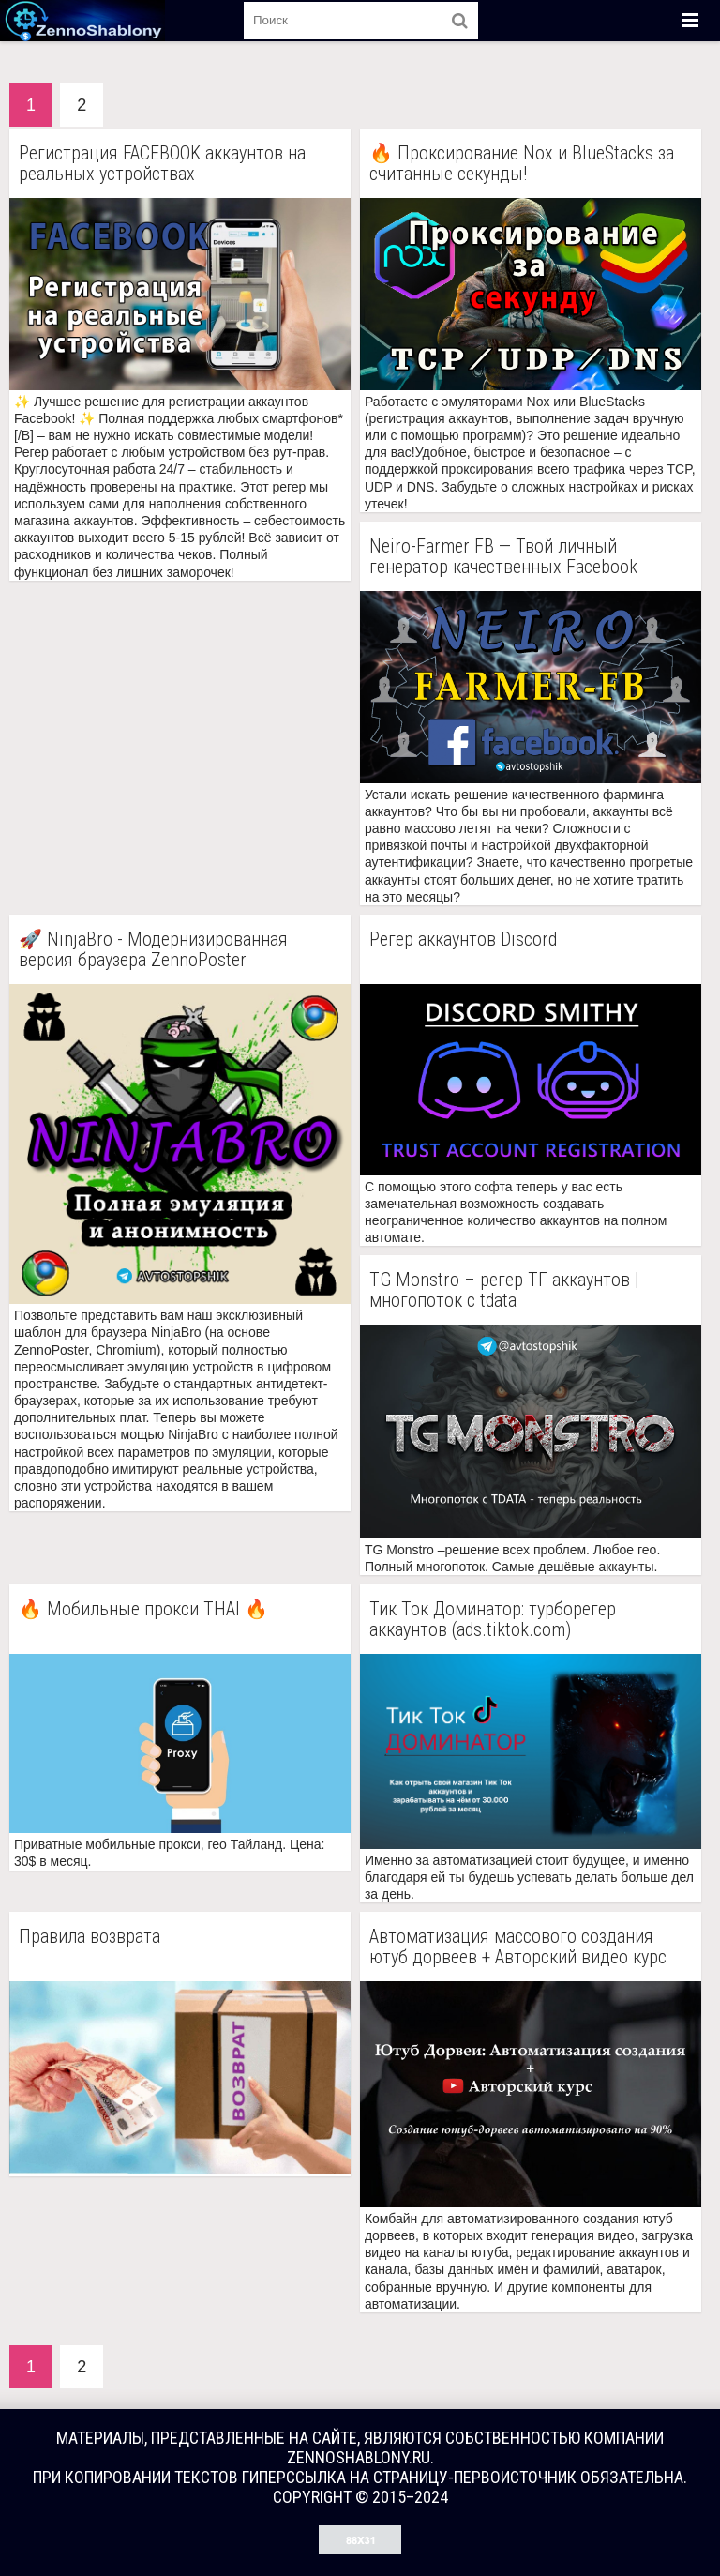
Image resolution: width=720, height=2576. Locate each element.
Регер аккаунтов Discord (463, 939)
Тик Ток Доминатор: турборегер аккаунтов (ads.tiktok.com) (492, 1619)
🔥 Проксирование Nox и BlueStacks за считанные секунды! (521, 163)
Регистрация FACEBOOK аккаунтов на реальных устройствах (162, 163)
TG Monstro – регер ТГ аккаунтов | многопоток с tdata (504, 1290)
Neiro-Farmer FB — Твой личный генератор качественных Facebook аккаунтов (503, 556)
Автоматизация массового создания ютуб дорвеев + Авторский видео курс (518, 1946)
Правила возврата (89, 1936)
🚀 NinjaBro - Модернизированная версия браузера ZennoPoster (153, 949)
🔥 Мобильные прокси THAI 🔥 (143, 1609)
